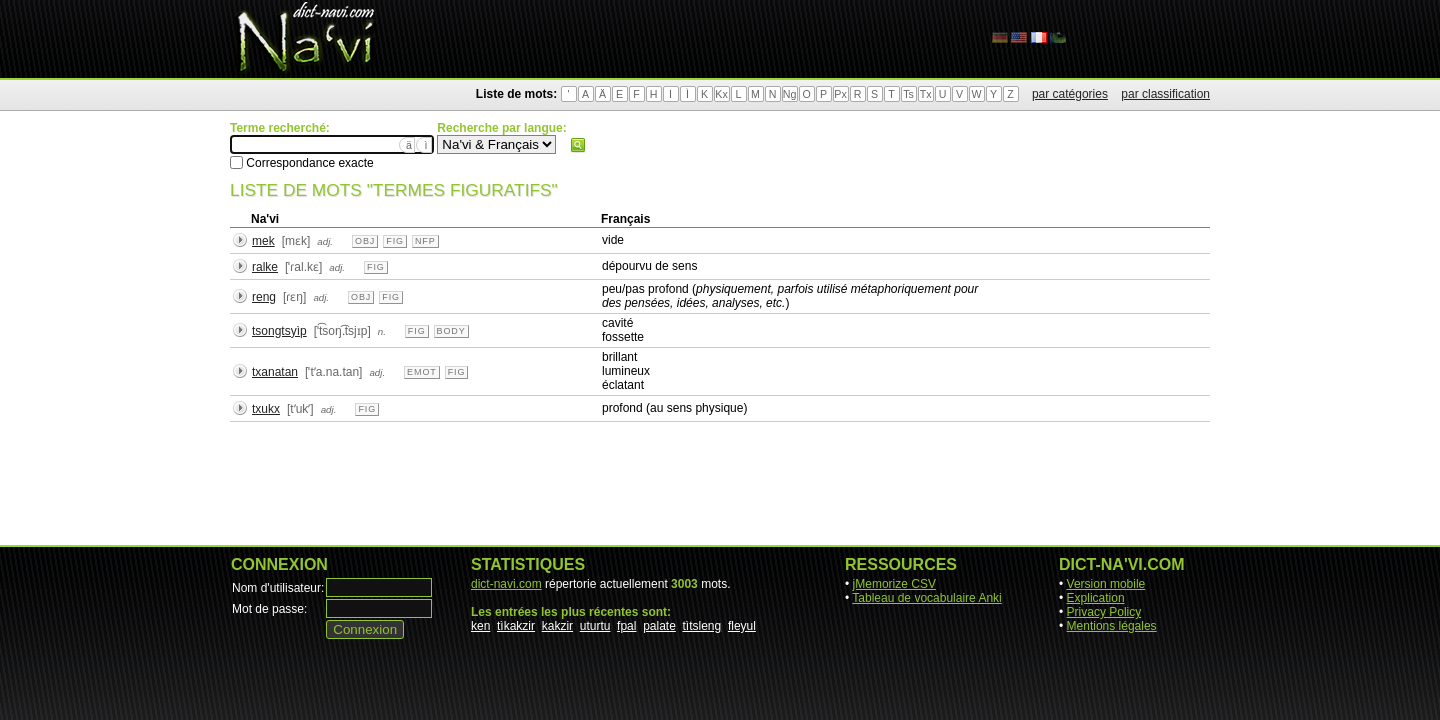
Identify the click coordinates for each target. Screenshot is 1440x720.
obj (365, 241)
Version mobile (1106, 584)
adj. (325, 241)
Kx (721, 94)
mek (263, 241)
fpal (626, 626)
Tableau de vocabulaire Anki (926, 598)
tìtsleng (702, 626)
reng (264, 297)
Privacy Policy (1104, 612)
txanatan (275, 372)
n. (382, 331)
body (451, 331)
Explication (1096, 598)
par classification (1165, 94)
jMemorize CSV (894, 584)
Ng (790, 94)
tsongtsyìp (279, 331)
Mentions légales (1112, 626)
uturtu (595, 626)
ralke (265, 267)
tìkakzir (516, 626)
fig (395, 241)
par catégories (1070, 94)
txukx (266, 409)
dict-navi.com (506, 584)
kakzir (557, 626)
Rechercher (578, 145)
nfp (425, 241)
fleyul (742, 626)
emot (422, 372)
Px (840, 94)
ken (480, 626)
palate (659, 626)
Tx (926, 94)
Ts (908, 94)
